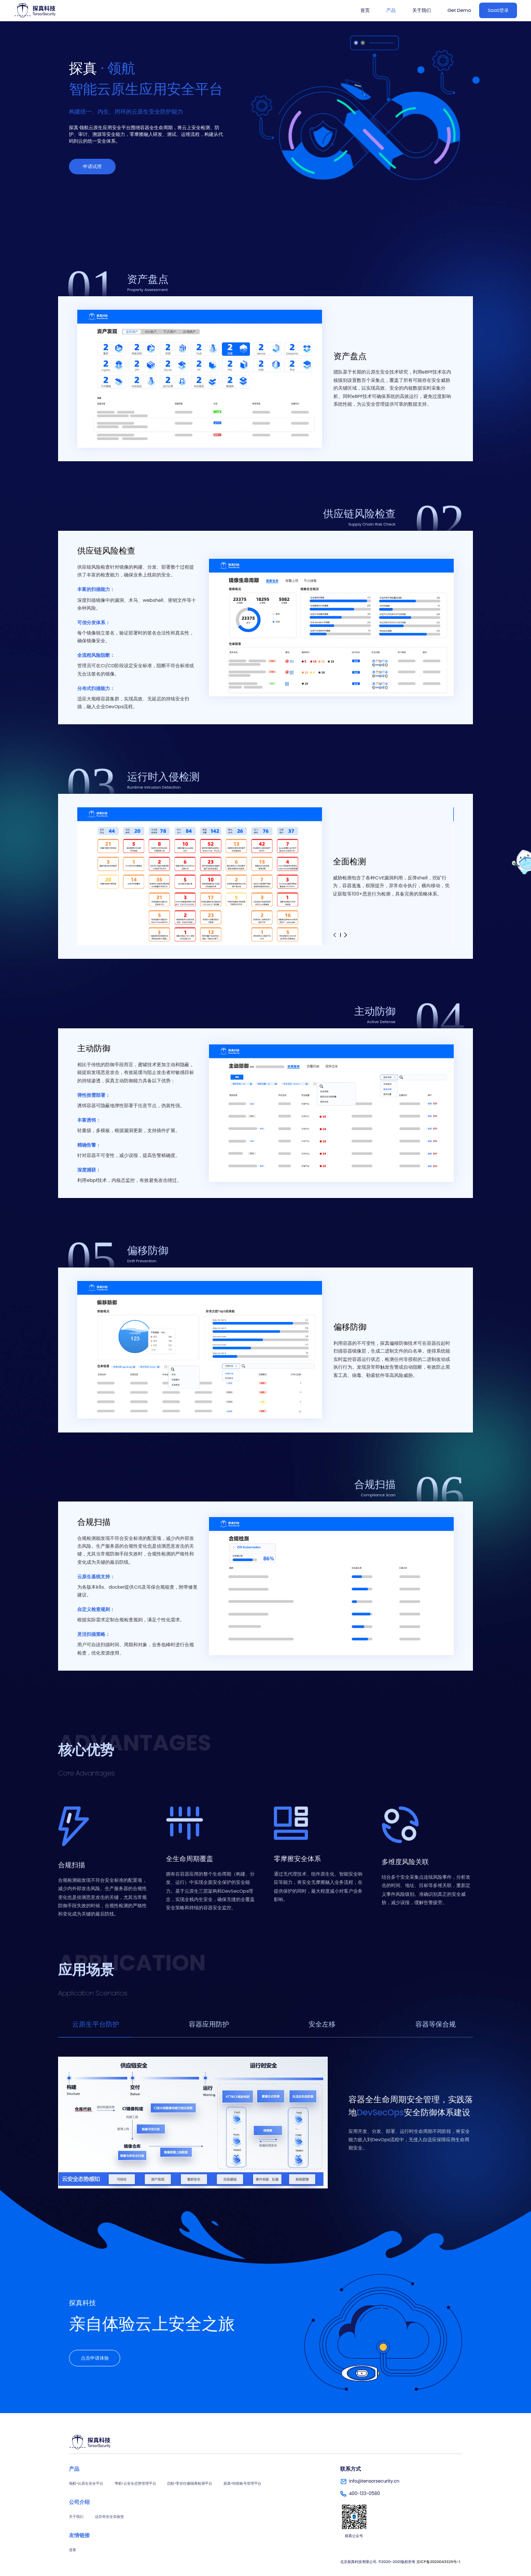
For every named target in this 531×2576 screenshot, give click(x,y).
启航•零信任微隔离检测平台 (189, 2483)
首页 (365, 10)
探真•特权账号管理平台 (242, 2483)
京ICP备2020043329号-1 (438, 2562)
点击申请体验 (95, 2357)
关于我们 (421, 10)
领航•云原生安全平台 (86, 2483)
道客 (72, 2550)
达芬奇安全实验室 (109, 2516)
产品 (391, 10)
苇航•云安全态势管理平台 (135, 2483)
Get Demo (459, 10)
